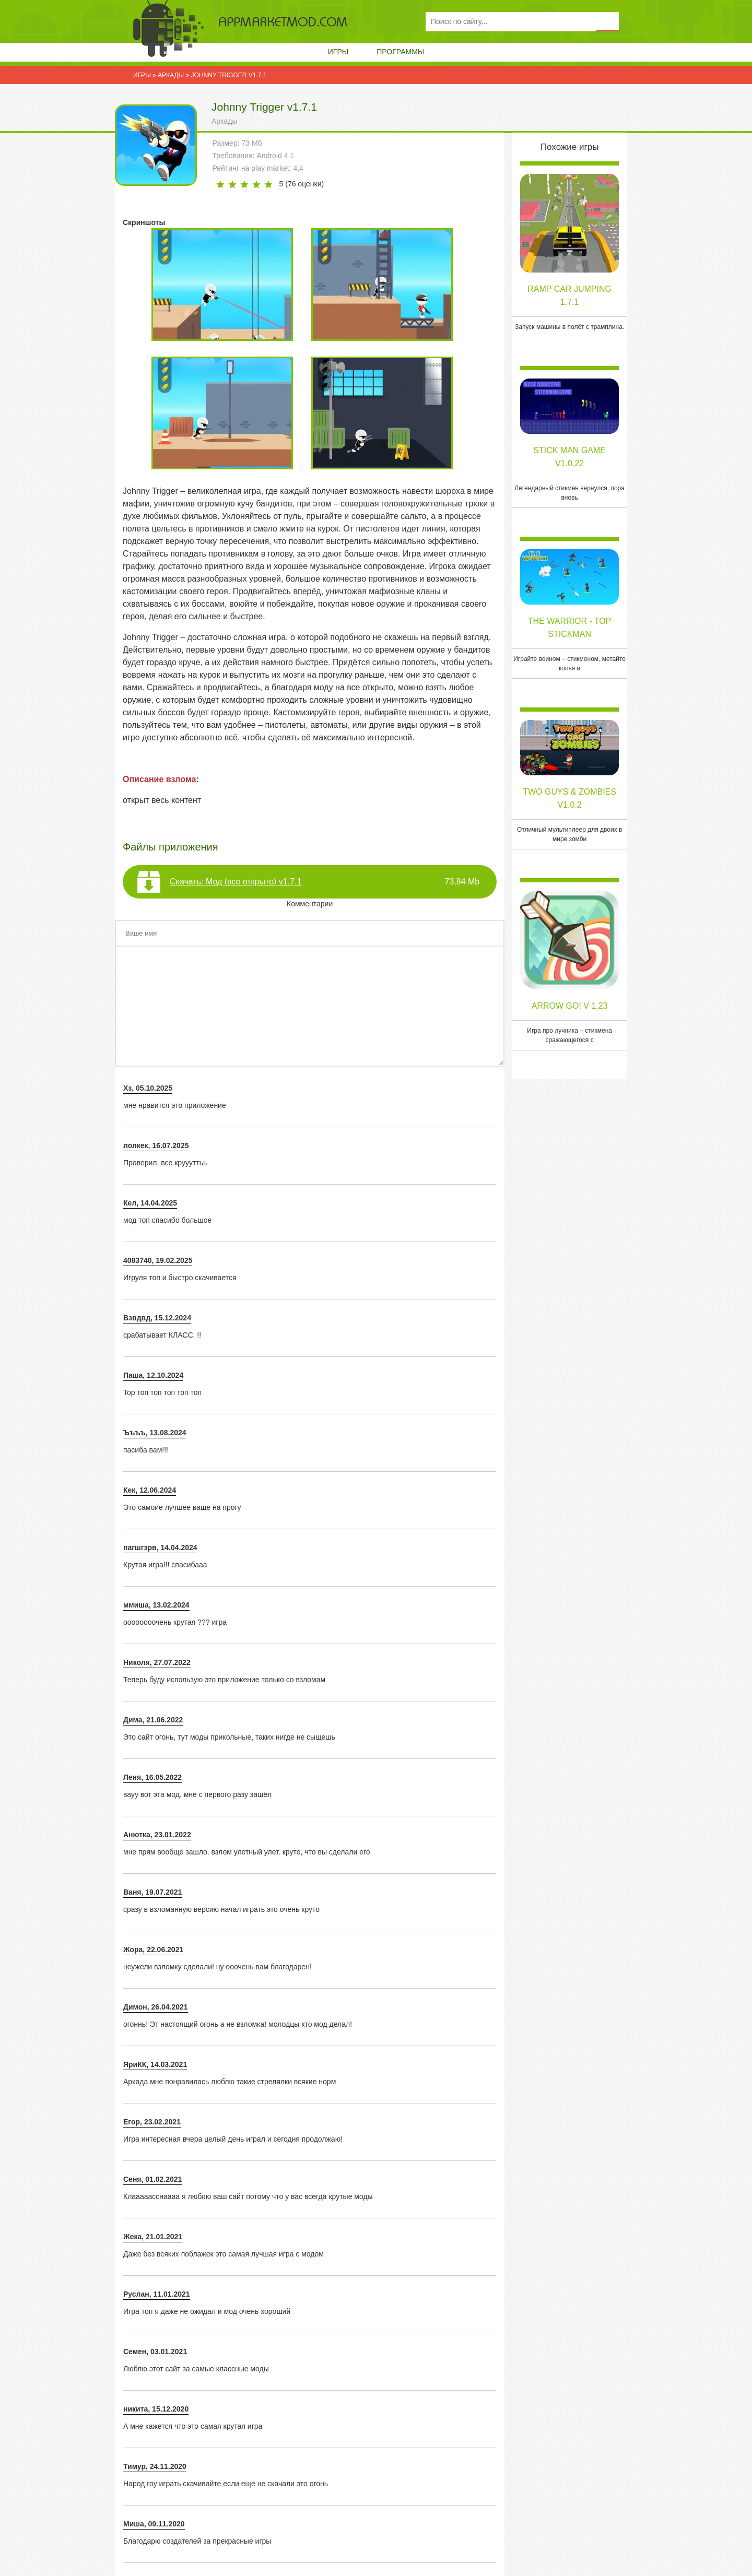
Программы (400, 52)
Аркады (225, 121)
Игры (338, 52)
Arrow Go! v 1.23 (570, 1005)
